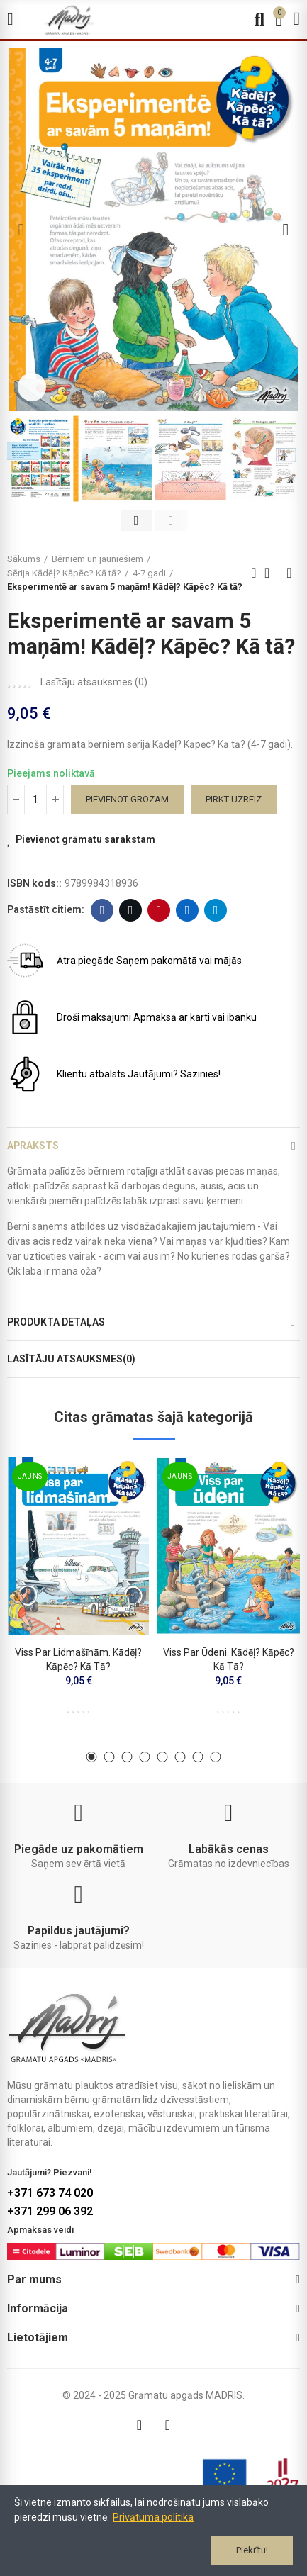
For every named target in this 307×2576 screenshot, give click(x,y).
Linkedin (187, 910)
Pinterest (159, 910)
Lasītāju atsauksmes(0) (71, 1359)
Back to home (271, 573)
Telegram (215, 910)
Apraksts (33, 1145)
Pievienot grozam (127, 799)
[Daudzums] (35, 799)
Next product (289, 573)
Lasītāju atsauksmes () (93, 682)
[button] (21, 229)
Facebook (102, 910)
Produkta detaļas (56, 1322)
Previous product (253, 573)
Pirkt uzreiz (234, 799)
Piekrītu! (252, 2550)
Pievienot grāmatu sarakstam (85, 839)
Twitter (130, 910)
